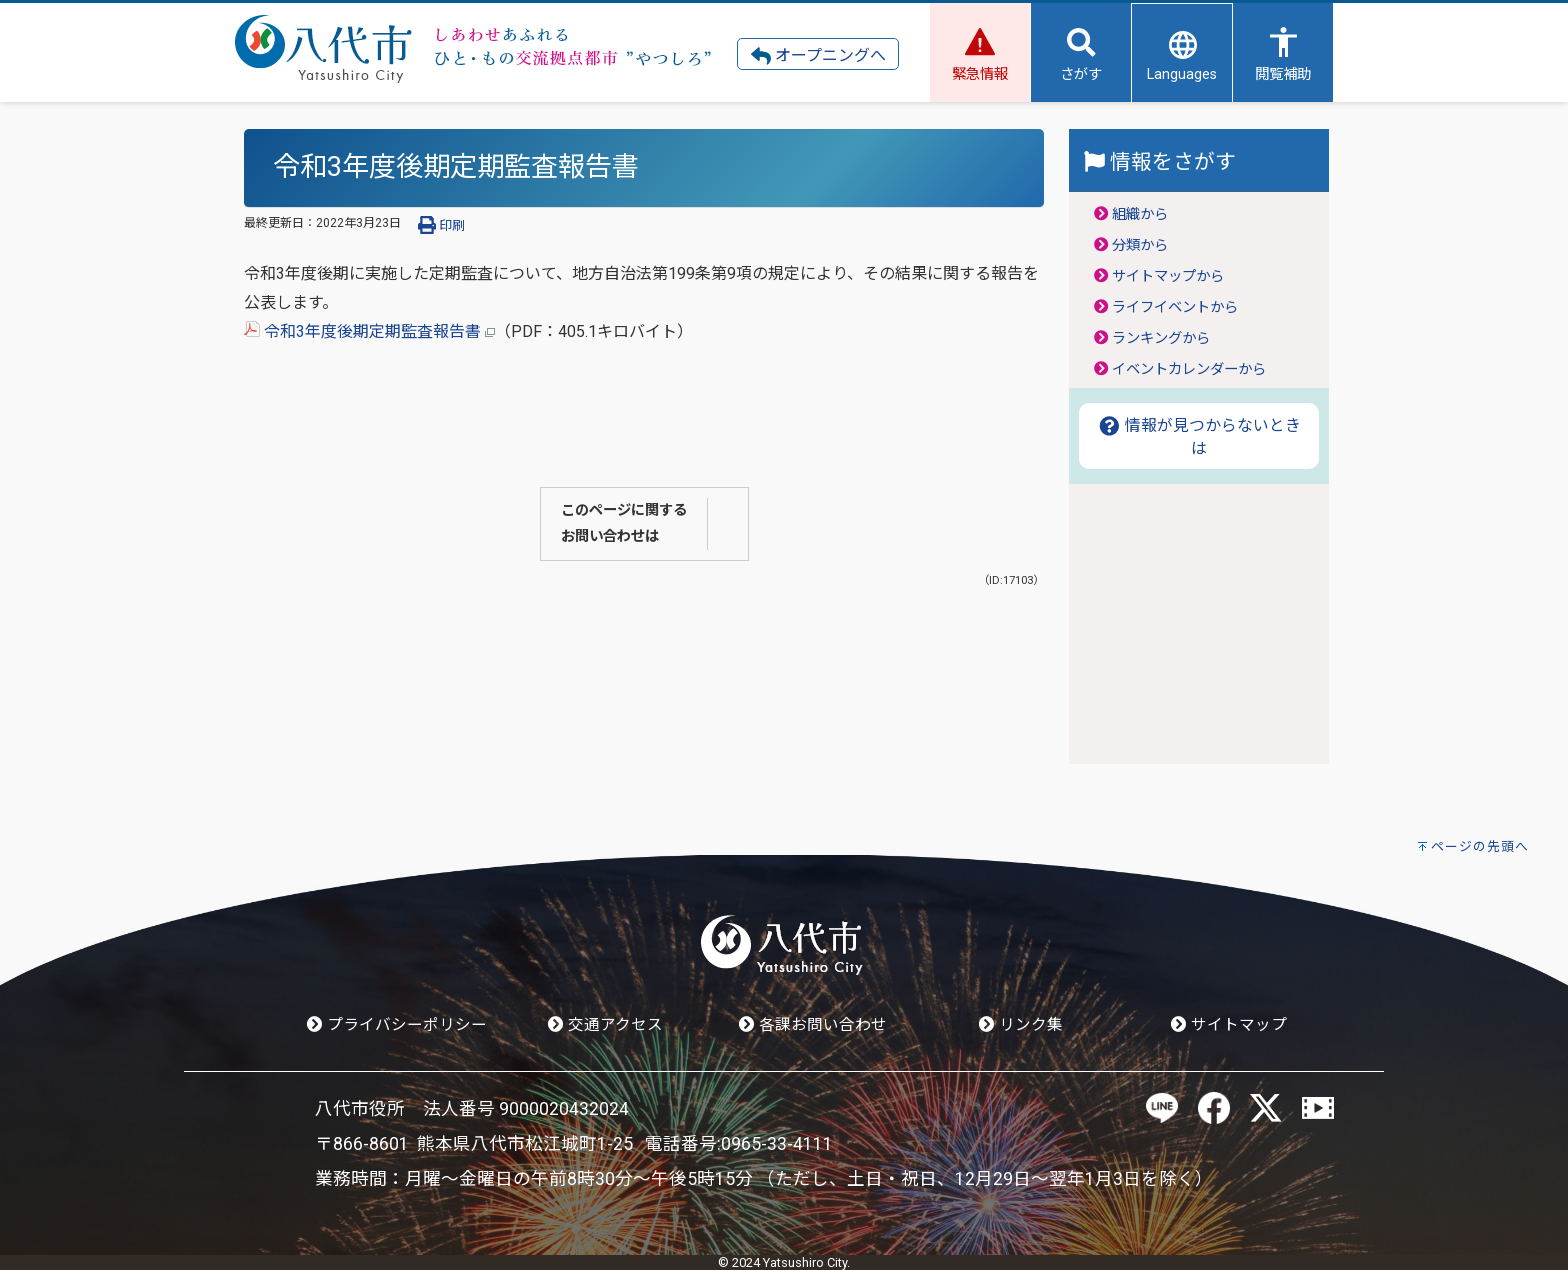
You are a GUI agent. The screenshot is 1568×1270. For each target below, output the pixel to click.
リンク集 (1021, 1025)
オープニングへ (818, 56)
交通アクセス (605, 1025)
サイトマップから (1168, 276)
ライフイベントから (1175, 307)
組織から (1140, 214)
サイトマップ (1229, 1025)
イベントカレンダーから (1189, 369)
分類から (1140, 245)
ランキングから (1161, 338)
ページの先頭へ (1480, 846)
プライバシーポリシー (397, 1025)
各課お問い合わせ (813, 1025)
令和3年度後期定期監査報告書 (369, 331)
